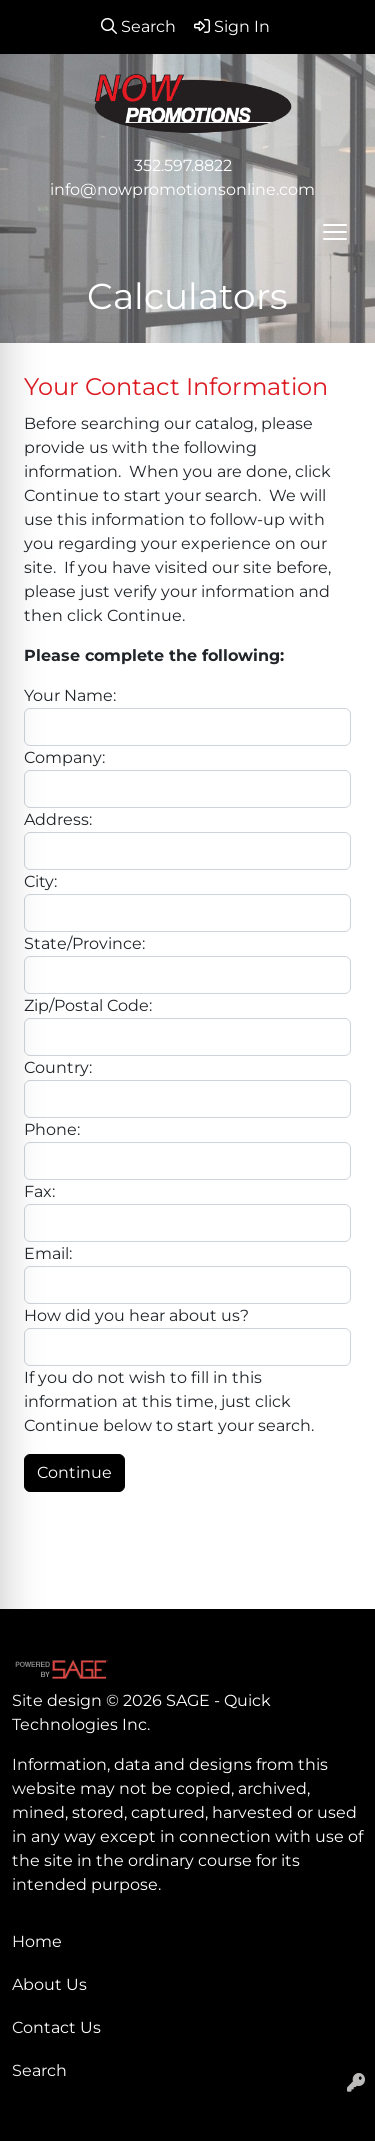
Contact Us (56, 2027)
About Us (49, 1984)
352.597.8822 (183, 165)
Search (39, 2070)
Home (37, 1941)
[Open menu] (335, 232)
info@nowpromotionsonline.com (182, 189)
